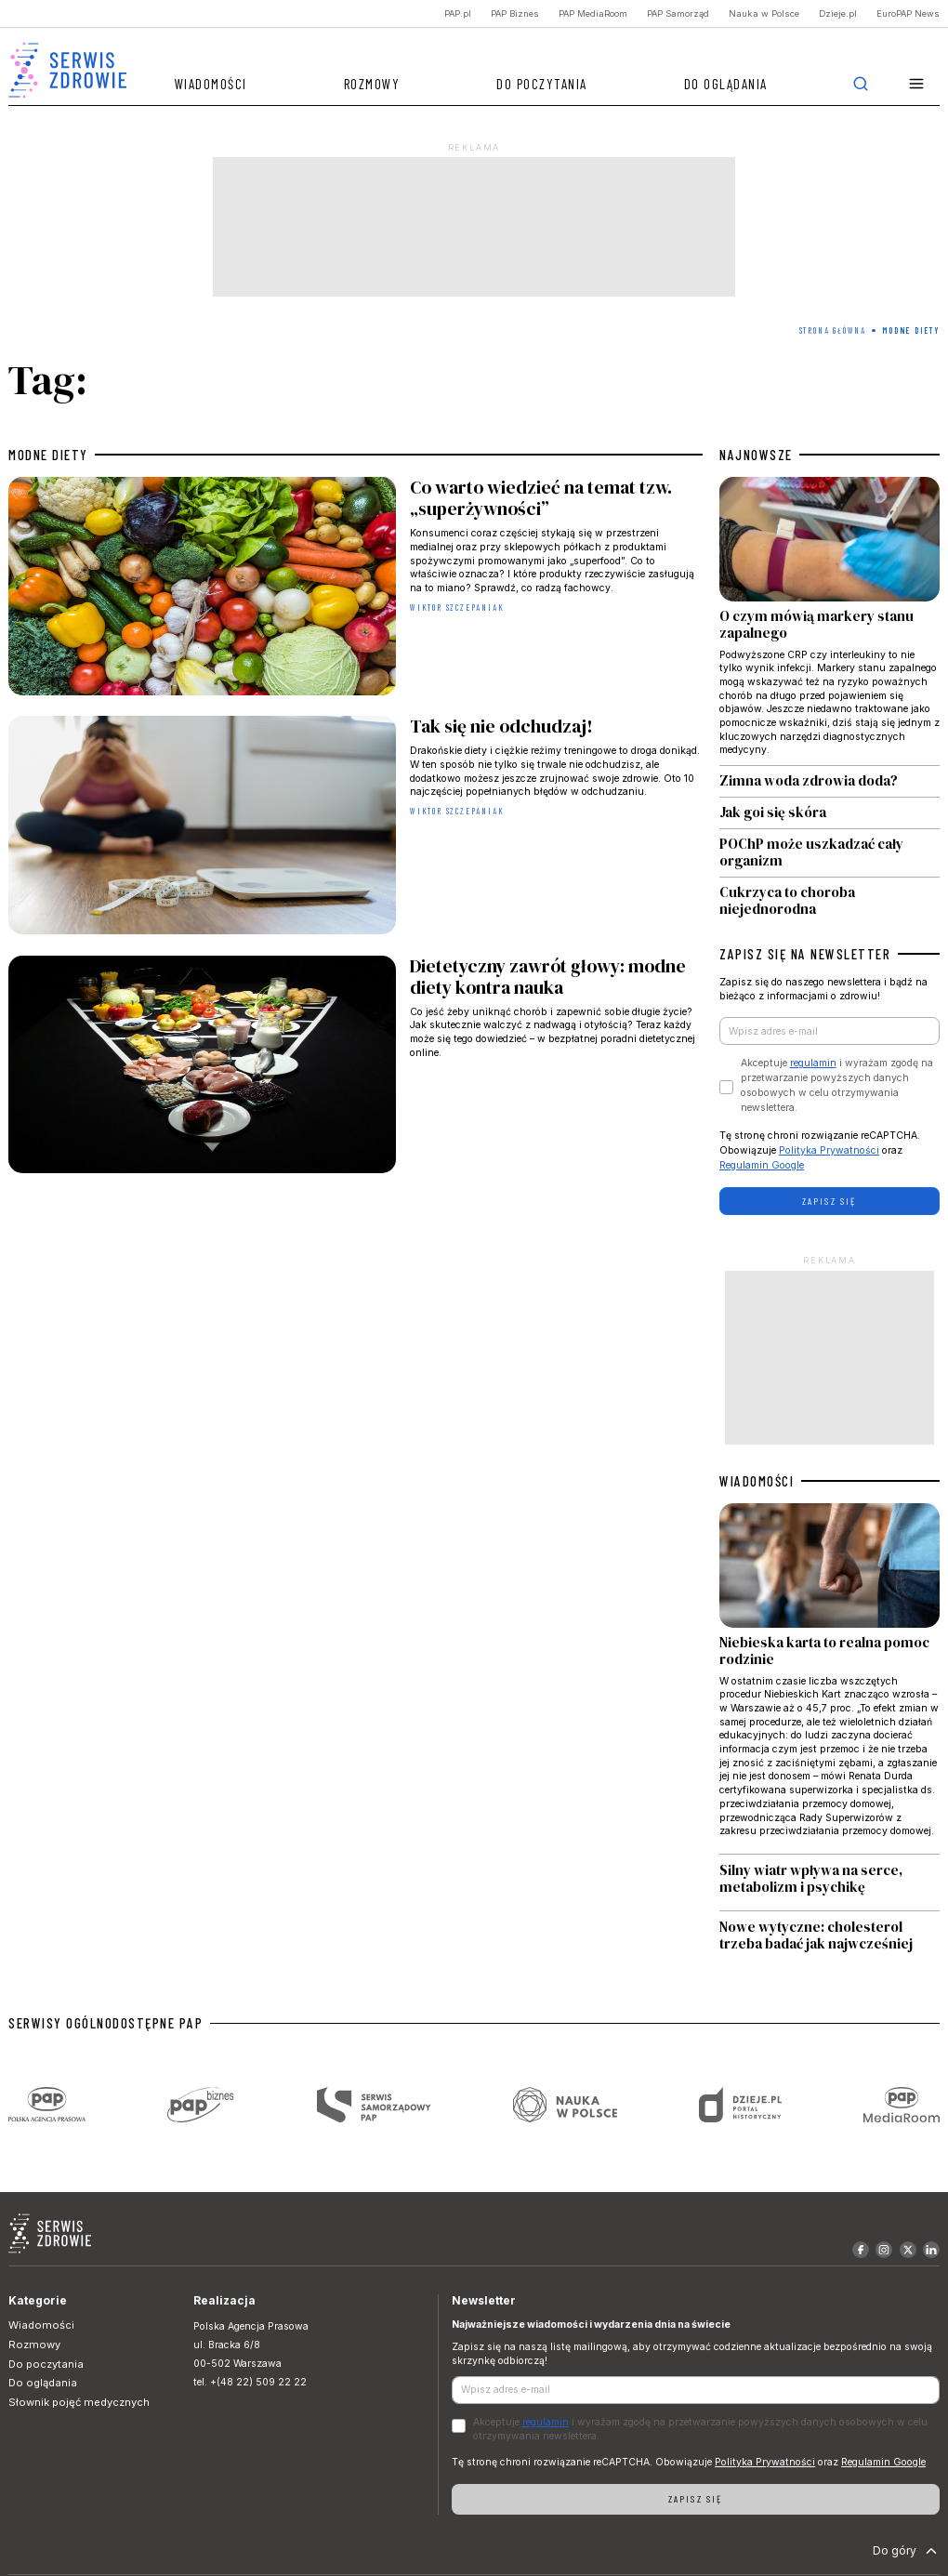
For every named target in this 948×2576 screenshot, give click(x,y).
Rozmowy (372, 83)
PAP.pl (457, 13)
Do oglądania (726, 83)
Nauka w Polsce (764, 13)
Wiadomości (211, 83)
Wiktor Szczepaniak (457, 607)
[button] (917, 84)
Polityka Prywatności (829, 1150)
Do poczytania (541, 83)
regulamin (813, 1063)
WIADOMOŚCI (756, 1481)
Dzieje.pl (838, 13)
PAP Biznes (515, 13)
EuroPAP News (908, 13)
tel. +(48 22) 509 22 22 (250, 2382)
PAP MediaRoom (593, 13)
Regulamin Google (761, 1165)
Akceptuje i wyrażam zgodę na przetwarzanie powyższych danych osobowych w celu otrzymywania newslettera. (837, 1085)
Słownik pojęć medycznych (79, 2402)
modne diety (48, 454)
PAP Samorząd (678, 13)
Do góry (907, 2551)
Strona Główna (832, 330)
